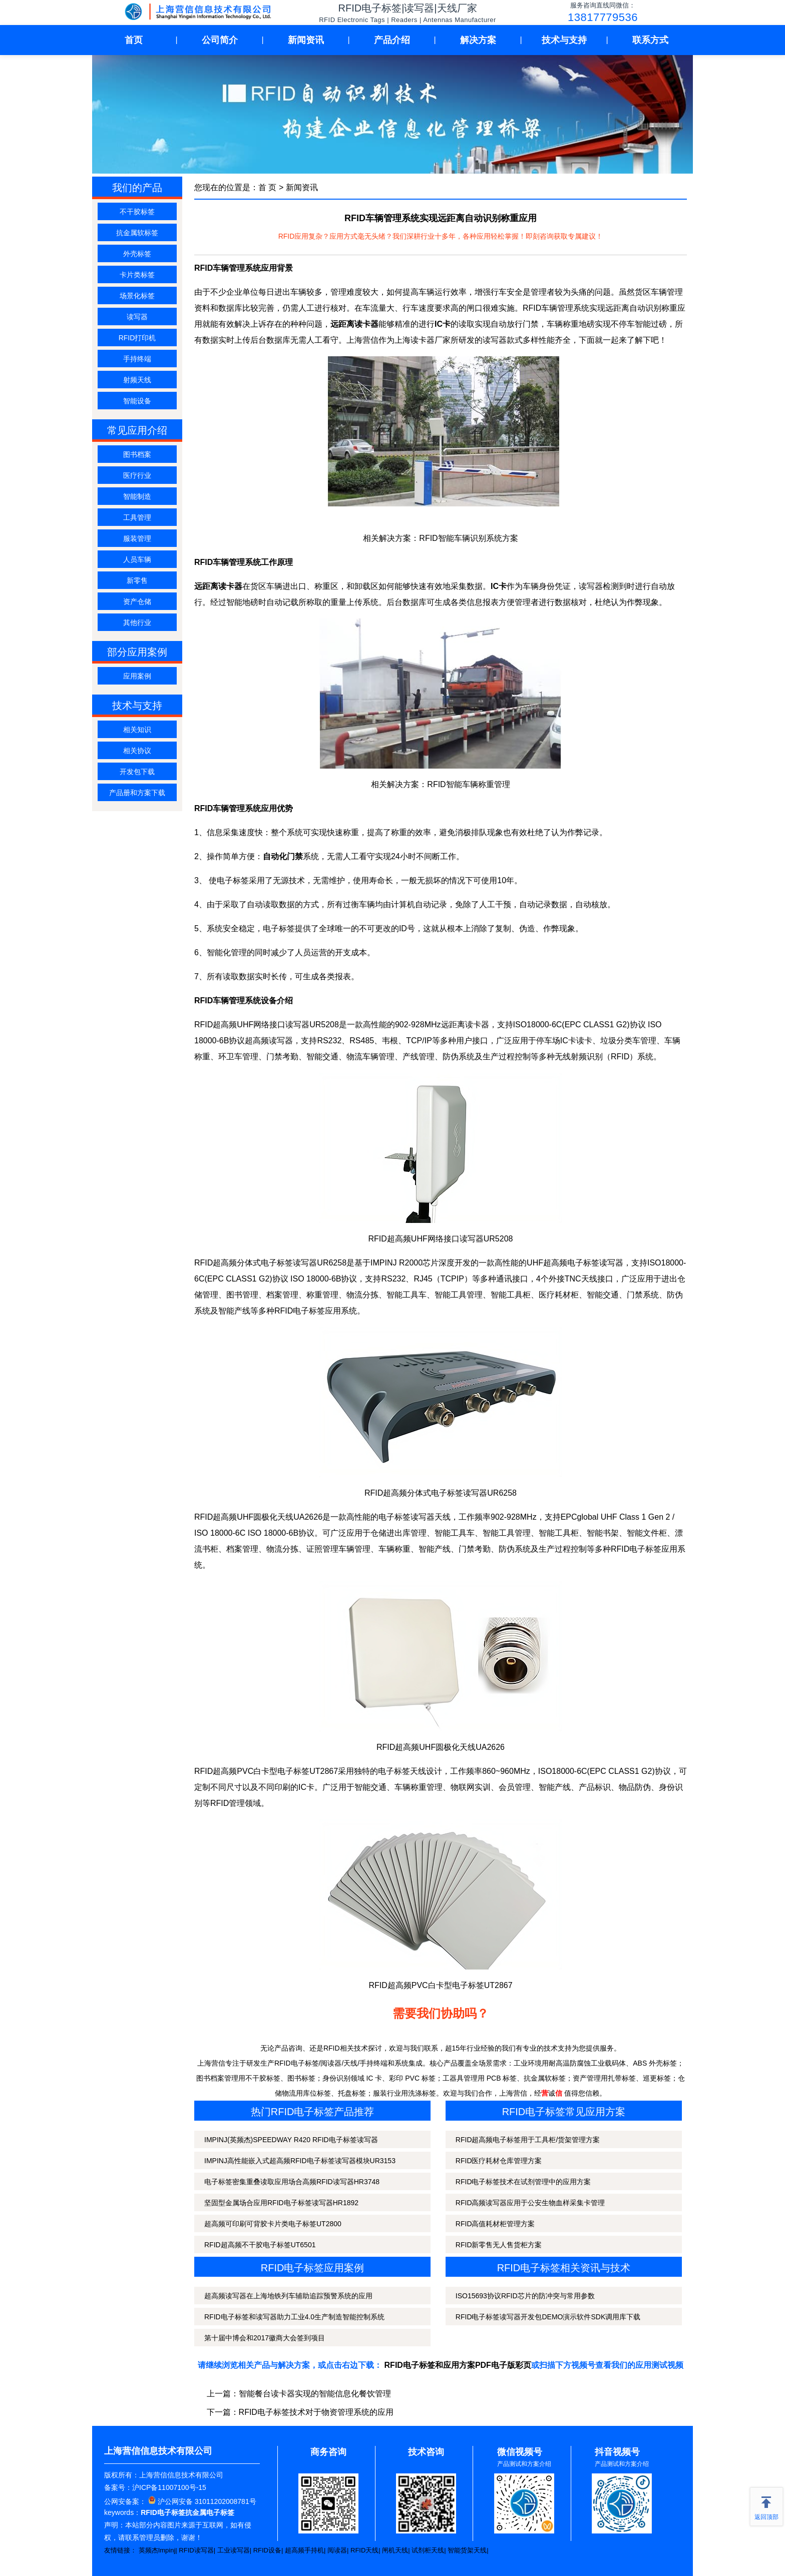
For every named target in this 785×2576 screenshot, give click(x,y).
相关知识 (137, 730)
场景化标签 (137, 296)
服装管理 (137, 538)
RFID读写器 (196, 2550)
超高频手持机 (304, 2550)
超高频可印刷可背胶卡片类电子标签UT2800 (272, 2224)
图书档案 (137, 454)
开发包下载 (137, 772)
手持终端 (137, 359)
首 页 (267, 187)
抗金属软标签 (137, 233)
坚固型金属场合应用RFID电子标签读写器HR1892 (281, 2203)
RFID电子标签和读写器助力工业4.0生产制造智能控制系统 (294, 2317)
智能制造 (137, 496)
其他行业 (137, 622)
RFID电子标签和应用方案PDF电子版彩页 (457, 2365)
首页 (134, 40)
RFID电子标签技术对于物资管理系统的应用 (316, 2412)
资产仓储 (137, 601)
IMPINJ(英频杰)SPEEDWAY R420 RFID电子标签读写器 (291, 2140)
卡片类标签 (137, 275)
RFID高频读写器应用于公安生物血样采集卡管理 (530, 2203)
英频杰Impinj (157, 2550)
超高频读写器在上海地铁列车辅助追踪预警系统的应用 (288, 2296)
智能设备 (137, 401)
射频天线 (137, 380)
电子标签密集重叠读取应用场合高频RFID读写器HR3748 (291, 2182)
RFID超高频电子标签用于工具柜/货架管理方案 (528, 2140)
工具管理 (137, 517)
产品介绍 (392, 40)
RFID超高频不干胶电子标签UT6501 (259, 2245)
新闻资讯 (306, 40)
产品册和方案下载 (137, 793)
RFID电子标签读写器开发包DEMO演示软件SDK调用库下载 (548, 2317)
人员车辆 (137, 559)
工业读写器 (233, 2550)
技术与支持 (564, 40)
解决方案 (478, 40)
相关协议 (137, 751)
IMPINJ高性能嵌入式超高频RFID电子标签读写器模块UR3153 (300, 2161)
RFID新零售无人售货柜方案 (499, 2245)
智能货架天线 (467, 2550)
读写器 (137, 317)
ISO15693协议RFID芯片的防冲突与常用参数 (525, 2296)
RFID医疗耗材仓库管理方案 (499, 2161)
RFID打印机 (137, 338)
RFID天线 (364, 2550)
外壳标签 (137, 254)
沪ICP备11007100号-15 (169, 2487)
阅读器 (337, 2550)
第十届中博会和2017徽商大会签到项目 (264, 2338)
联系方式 (650, 40)
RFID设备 (267, 2550)
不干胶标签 (137, 212)
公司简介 (220, 40)
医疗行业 (137, 475)
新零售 (137, 580)
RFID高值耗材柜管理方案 (495, 2224)
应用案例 (137, 676)
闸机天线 (395, 2550)
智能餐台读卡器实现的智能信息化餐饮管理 (315, 2393)
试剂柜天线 (428, 2550)
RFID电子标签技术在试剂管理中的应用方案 (523, 2182)
